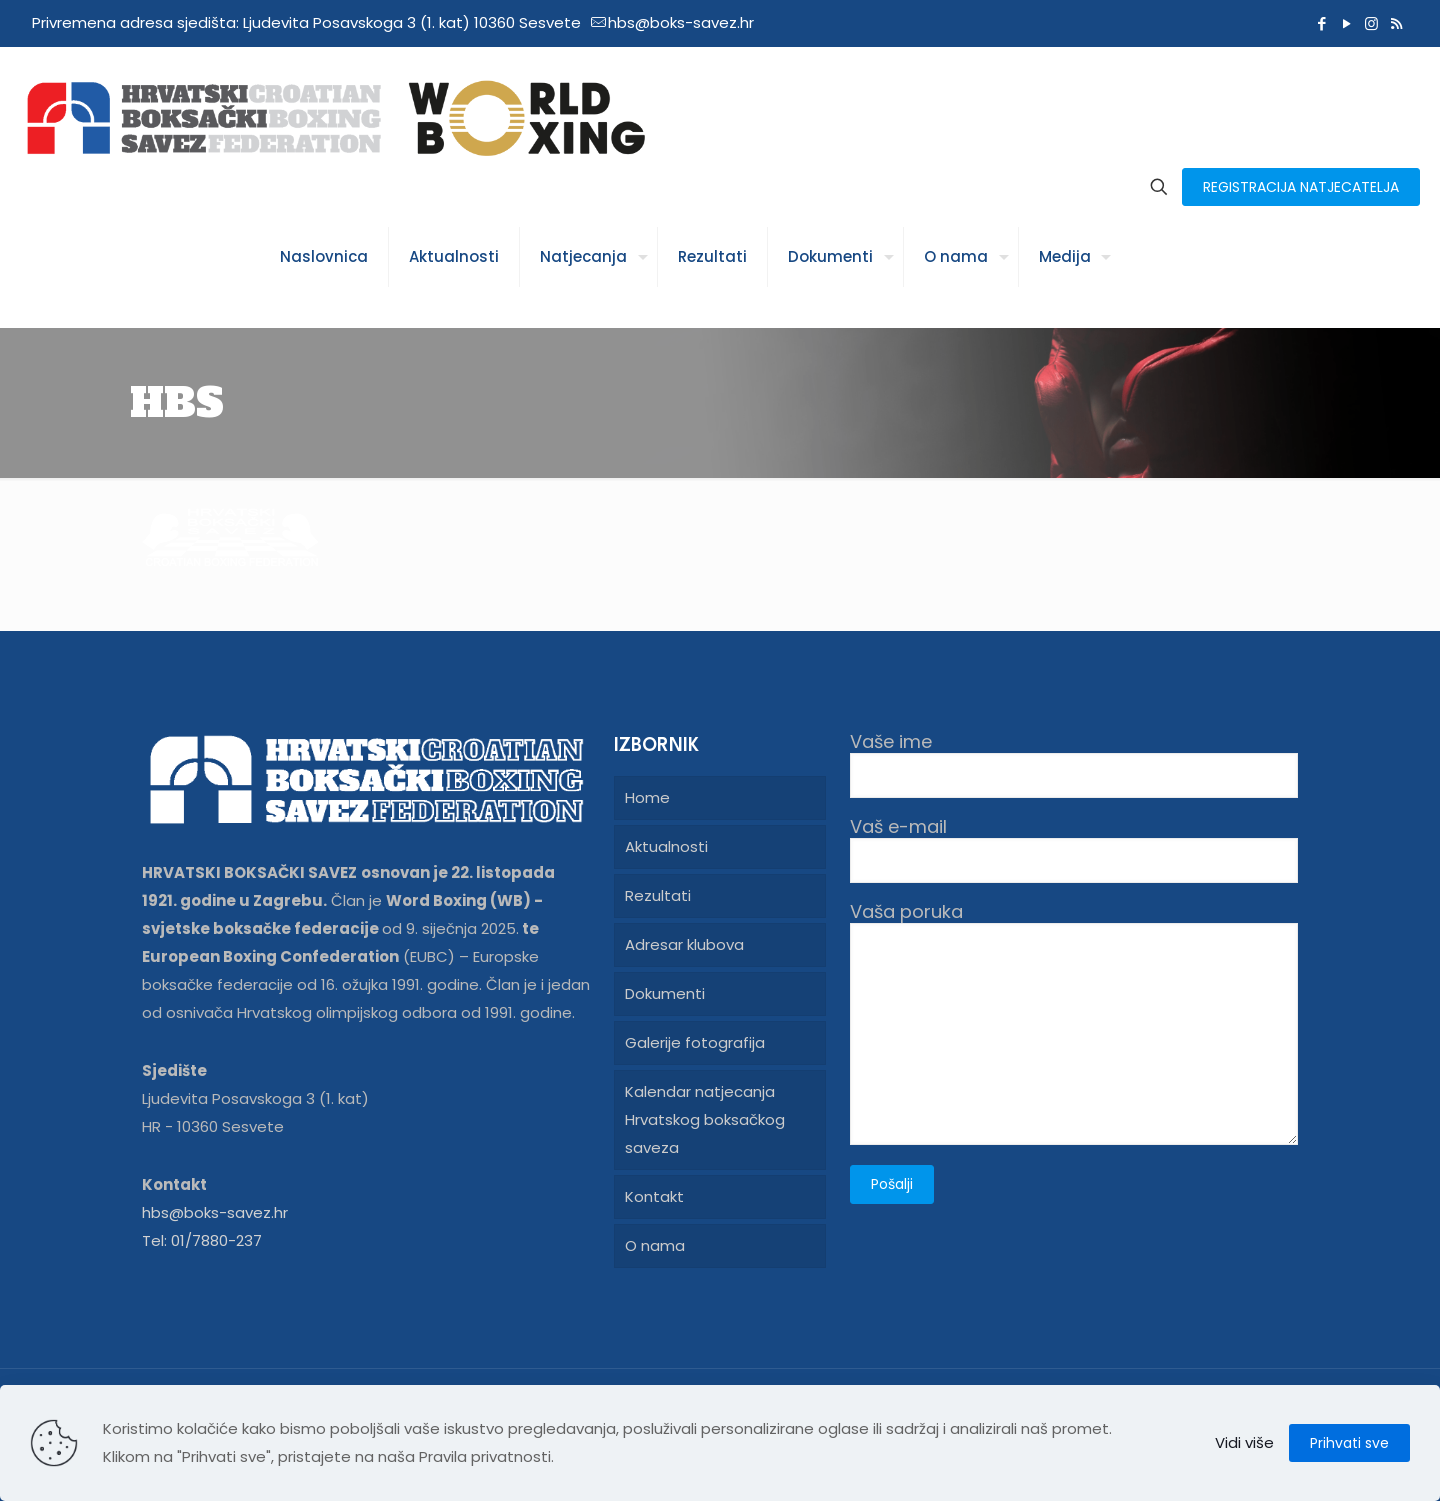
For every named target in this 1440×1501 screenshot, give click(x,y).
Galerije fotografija (695, 1042)
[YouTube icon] (1346, 23)
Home (647, 797)
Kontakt (654, 1196)
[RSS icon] (1396, 23)
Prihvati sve (1349, 1443)
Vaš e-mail (1074, 849)
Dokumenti (665, 993)
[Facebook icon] (1321, 23)
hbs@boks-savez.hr (215, 1212)
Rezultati (658, 895)
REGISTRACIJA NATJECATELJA (1301, 187)
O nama (655, 1245)
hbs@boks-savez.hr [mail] (681, 22)
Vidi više (1244, 1442)
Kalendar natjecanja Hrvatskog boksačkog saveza (705, 1119)
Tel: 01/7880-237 (202, 1240)
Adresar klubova (684, 944)
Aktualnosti (666, 846)
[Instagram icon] (1371, 23)
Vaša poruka (1074, 1023)
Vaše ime (1074, 764)
